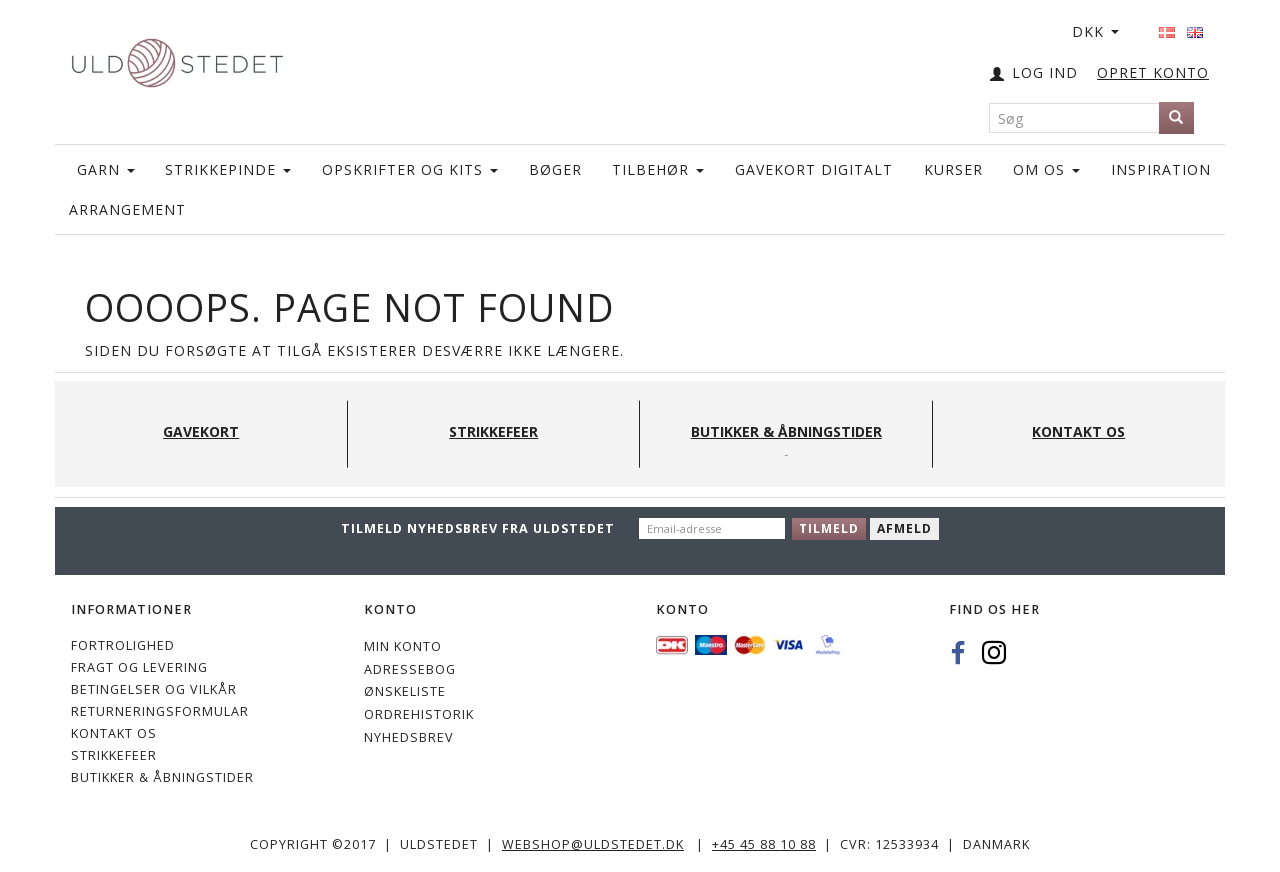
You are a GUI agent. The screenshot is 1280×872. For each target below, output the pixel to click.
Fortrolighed (123, 645)
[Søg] (1176, 118)
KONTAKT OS (114, 733)
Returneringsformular (160, 711)
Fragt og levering (139, 667)
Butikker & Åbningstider (162, 777)
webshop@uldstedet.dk (593, 844)
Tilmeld (829, 528)
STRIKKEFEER (114, 755)
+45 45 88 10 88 (764, 844)
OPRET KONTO (1153, 72)
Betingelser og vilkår (154, 689)
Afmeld (904, 528)
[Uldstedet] (177, 58)
